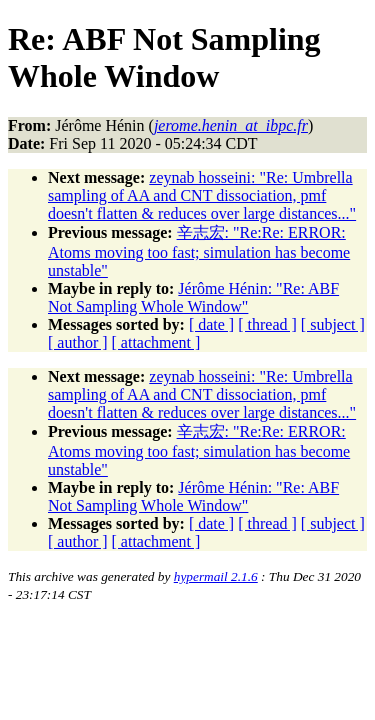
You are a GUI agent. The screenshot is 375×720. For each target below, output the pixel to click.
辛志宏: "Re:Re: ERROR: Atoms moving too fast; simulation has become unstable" (199, 251)
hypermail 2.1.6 (216, 576)
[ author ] (78, 342)
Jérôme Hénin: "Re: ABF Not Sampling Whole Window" (193, 297)
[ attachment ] (156, 342)
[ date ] (211, 324)
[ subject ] (333, 324)
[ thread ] (267, 324)
